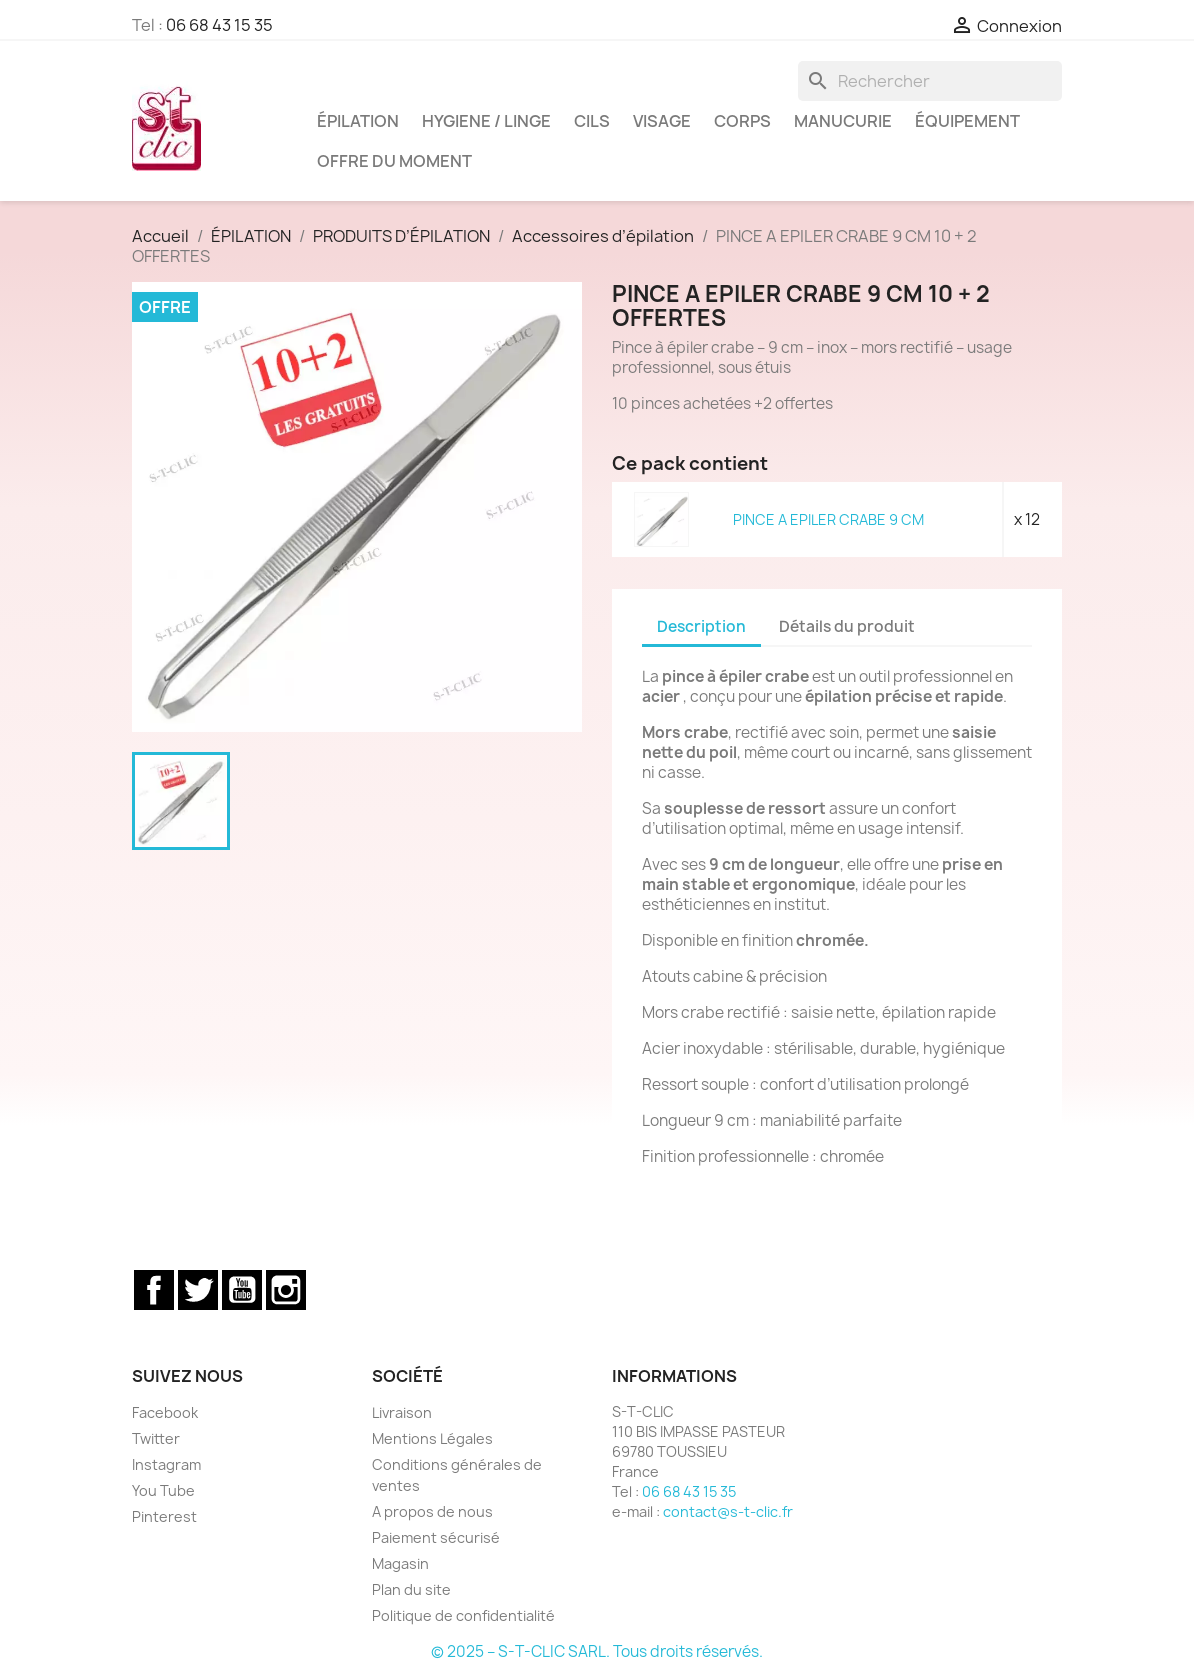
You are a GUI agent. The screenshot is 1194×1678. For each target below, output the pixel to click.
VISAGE (662, 121)
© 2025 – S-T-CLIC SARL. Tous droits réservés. (597, 1651)
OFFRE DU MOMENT (394, 161)
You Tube (163, 1490)
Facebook (154, 1290)
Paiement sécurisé (436, 1537)
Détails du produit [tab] (847, 626)
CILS (592, 121)
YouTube (242, 1290)
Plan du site (411, 1589)
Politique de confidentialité (463, 1615)
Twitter (198, 1290)
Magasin (400, 1563)
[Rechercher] (930, 81)
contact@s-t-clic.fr (728, 1511)
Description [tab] (701, 626)
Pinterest (164, 1516)
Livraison (402, 1412)
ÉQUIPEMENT (967, 121)
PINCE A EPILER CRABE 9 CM (828, 519)
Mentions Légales (432, 1438)
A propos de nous (432, 1511)
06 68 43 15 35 (219, 25)
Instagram (286, 1290)
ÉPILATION (358, 121)
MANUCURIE (843, 121)
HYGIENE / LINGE (486, 121)
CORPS (742, 121)
